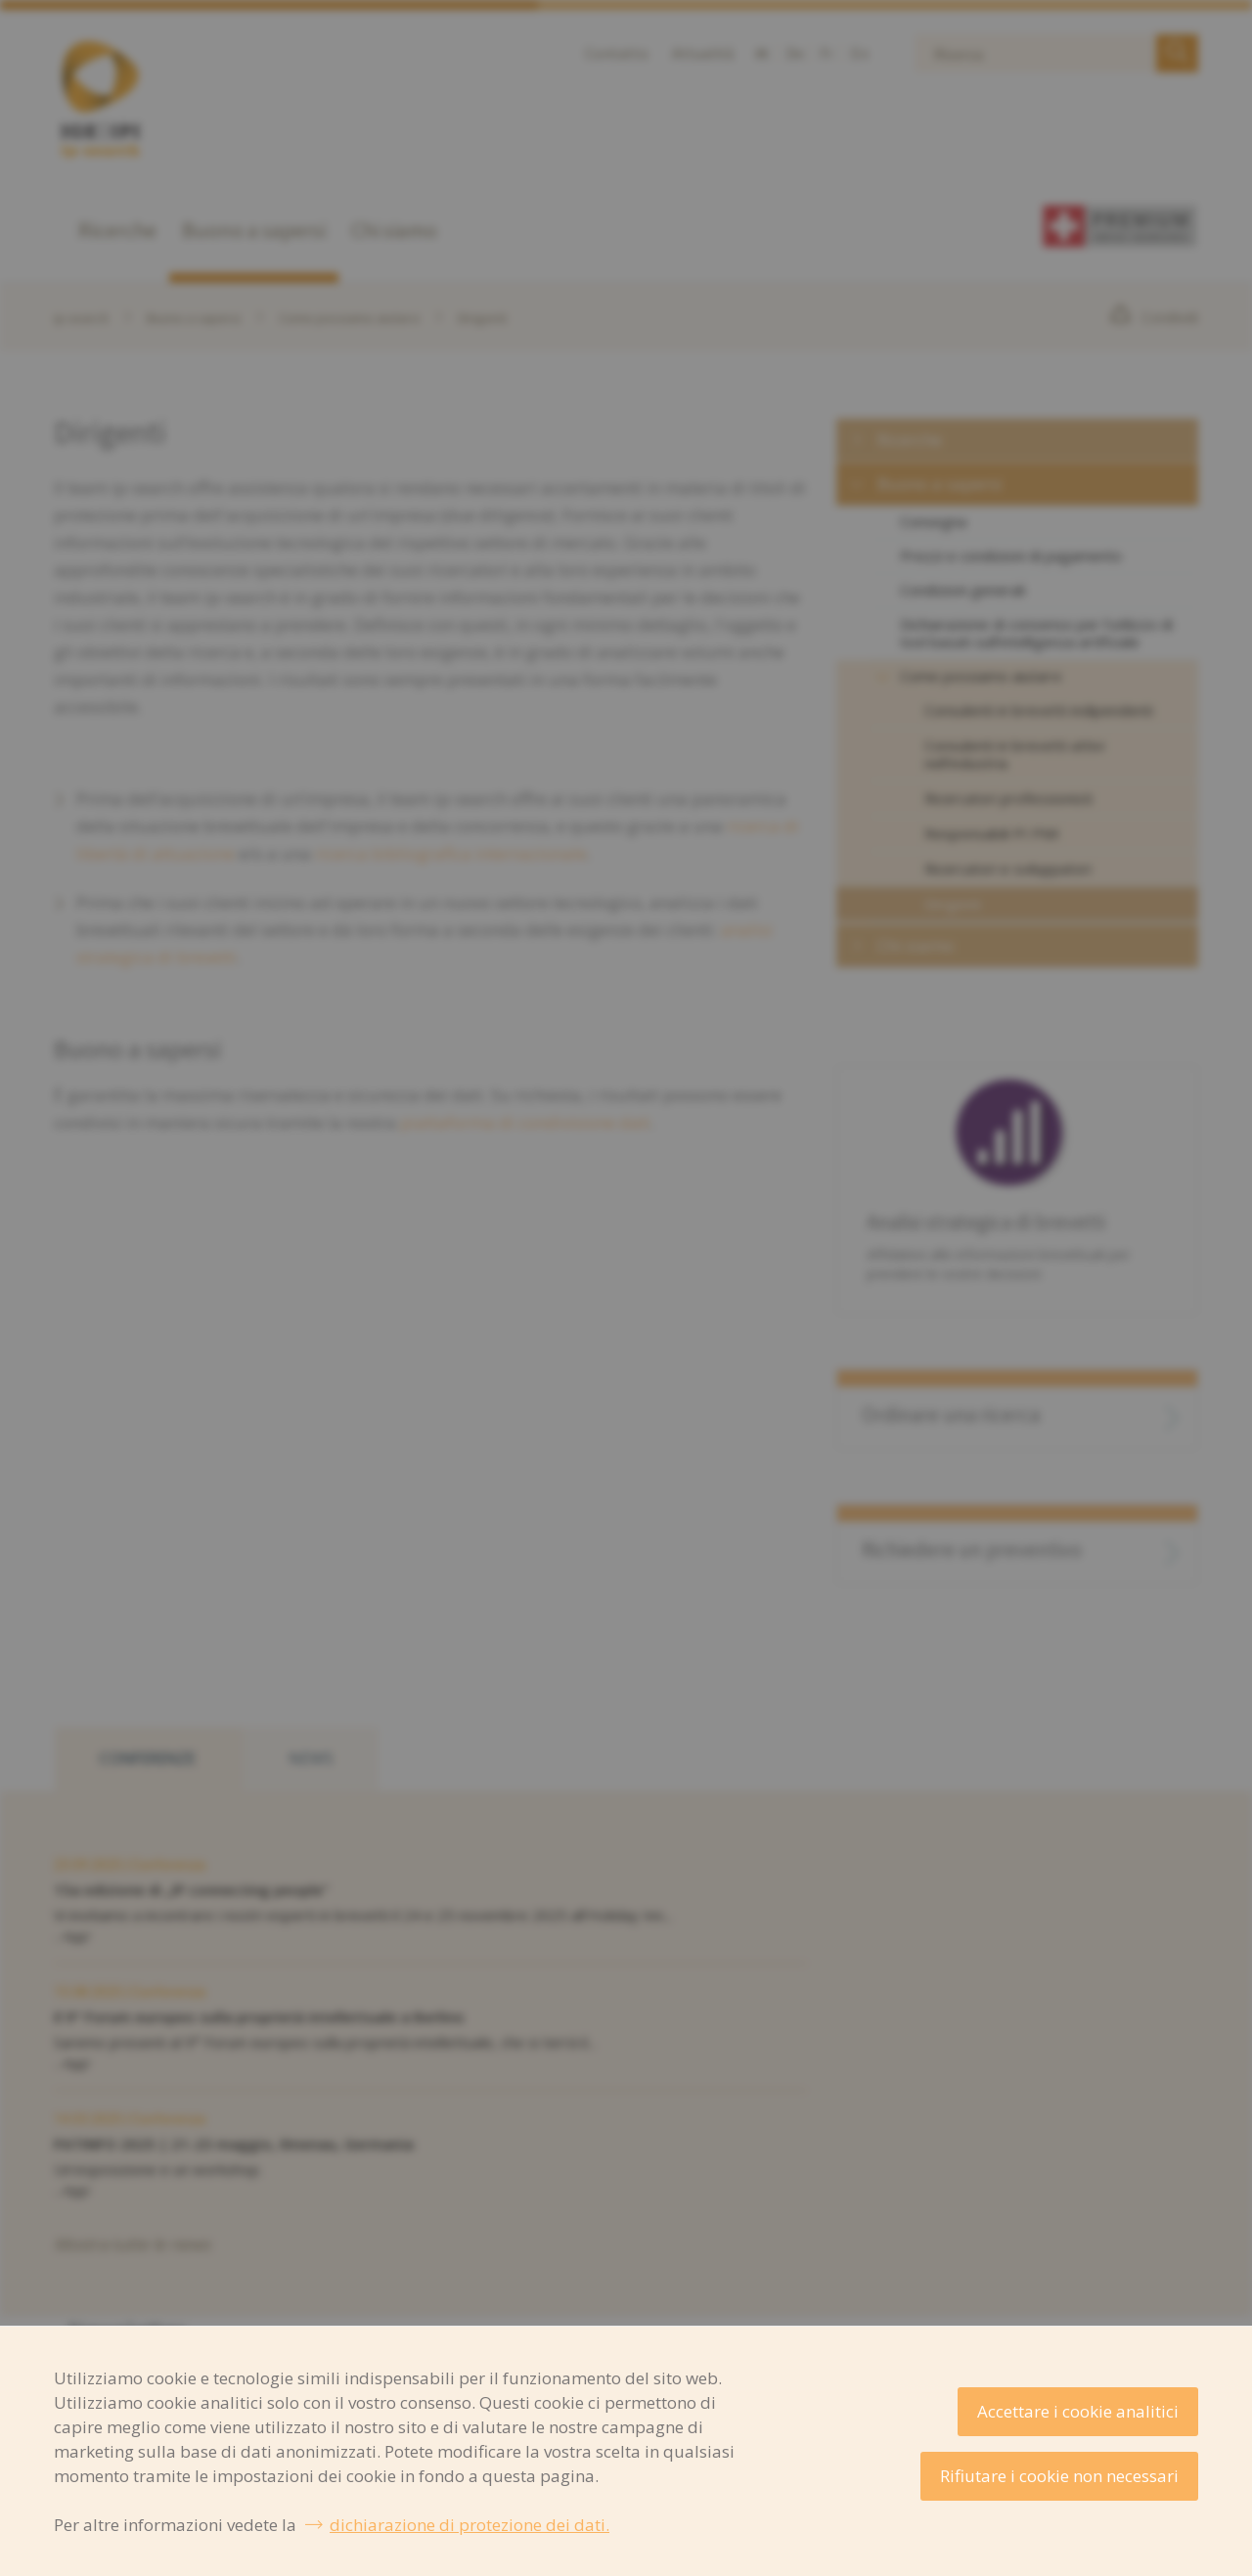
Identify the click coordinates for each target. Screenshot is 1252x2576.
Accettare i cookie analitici (1078, 2411)
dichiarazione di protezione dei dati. (469, 2524)
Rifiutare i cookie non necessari (1059, 2476)
